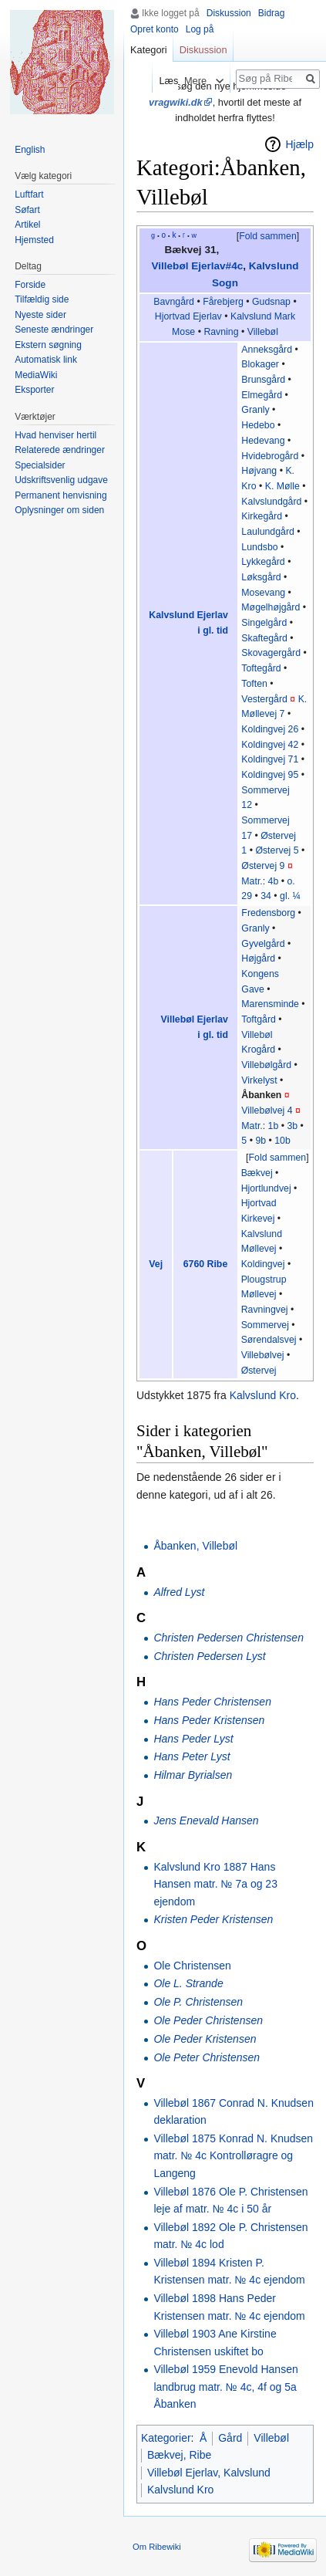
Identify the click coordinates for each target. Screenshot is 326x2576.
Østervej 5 (276, 850)
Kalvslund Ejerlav (188, 615)
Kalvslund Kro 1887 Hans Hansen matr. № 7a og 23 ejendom (215, 1884)
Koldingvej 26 (269, 729)
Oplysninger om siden (59, 510)
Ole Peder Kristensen (204, 2039)
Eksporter (34, 389)
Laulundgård (267, 531)
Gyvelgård (262, 943)
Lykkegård (262, 561)
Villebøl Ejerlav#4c (197, 266)
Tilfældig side (42, 299)
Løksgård (261, 577)
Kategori (148, 50)
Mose (183, 331)
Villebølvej (262, 1355)
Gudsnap (271, 301)
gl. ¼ (290, 896)
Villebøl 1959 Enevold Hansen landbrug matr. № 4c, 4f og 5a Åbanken (225, 2386)
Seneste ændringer (54, 329)
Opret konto (154, 29)
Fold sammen (268, 236)
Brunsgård (263, 379)
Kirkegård (261, 516)
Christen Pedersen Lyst (209, 1656)
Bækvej (257, 1173)
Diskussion (229, 13)
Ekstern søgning (48, 345)
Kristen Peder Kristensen (213, 1919)
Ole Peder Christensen (208, 2020)
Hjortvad (172, 316)
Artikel (27, 224)
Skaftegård (264, 638)
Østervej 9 (262, 865)
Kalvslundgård (271, 501)
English (30, 149)
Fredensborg (268, 913)
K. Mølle (282, 486)
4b (273, 881)
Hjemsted (34, 240)
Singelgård (264, 622)
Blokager (260, 364)
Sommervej (265, 1325)
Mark (284, 316)
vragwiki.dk (176, 102)
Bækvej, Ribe (179, 2455)
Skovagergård (271, 652)
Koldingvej (263, 1264)
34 (265, 896)
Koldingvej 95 (269, 774)
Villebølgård (266, 1065)
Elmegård (261, 395)
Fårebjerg (223, 301)
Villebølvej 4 (266, 1110)
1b (273, 1126)
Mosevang (263, 592)
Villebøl (262, 331)
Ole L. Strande (188, 1983)
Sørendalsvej (269, 1339)
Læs (160, 80)
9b (260, 1140)
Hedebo (257, 425)
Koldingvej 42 (269, 744)
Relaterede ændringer (60, 450)
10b (282, 1140)
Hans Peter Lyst (191, 1756)
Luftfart (29, 194)
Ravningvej (264, 1309)
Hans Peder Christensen (212, 1701)
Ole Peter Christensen (206, 2057)
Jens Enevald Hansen (205, 1820)
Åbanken (261, 1095)
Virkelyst (259, 1080)
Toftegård (261, 668)
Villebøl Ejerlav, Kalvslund (209, 2472)
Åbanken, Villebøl (195, 1546)
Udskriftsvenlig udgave (61, 480)
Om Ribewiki (157, 2546)
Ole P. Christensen (198, 2002)
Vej (156, 1264)
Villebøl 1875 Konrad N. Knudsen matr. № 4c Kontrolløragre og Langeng (233, 2155)
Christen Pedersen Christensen (228, 1637)
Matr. (251, 881)
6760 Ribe (205, 1264)
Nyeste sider (40, 314)
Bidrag (271, 13)
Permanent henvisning (60, 495)
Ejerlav (207, 316)
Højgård (258, 958)
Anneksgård (266, 349)
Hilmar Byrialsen (192, 1775)
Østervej (259, 1370)
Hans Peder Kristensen (208, 1720)
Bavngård (173, 301)
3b (292, 1126)
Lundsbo (259, 547)
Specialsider (40, 465)
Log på (200, 29)
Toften (254, 683)
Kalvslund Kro (263, 1395)
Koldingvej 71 (269, 759)
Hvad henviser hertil (55, 435)
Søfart (27, 210)
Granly (255, 409)
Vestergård (264, 699)
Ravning (220, 331)
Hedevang (262, 440)
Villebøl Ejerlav (194, 1019)
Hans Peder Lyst (193, 1739)
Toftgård (258, 1019)
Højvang (259, 470)
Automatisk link (46, 359)
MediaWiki (36, 375)
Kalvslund (250, 316)
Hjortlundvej (266, 1188)
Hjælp (299, 144)
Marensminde (270, 1004)
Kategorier (166, 2438)
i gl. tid (212, 630)
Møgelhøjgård (270, 607)
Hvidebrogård (269, 456)
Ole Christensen (191, 1965)
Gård (230, 2438)
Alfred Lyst (178, 1592)
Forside (30, 284)
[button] (267, 237)
